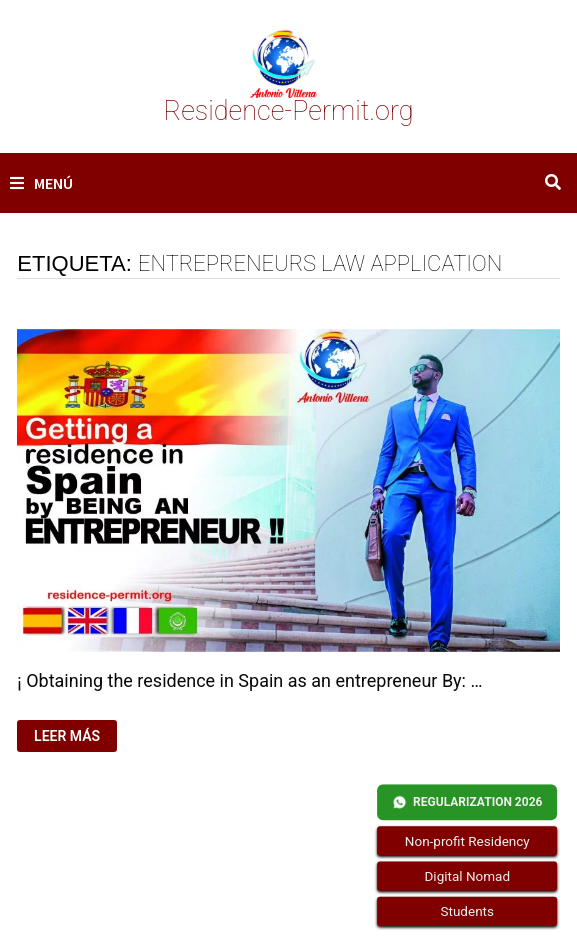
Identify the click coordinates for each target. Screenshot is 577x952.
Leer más (75, 736)
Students (466, 912)
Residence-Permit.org (289, 111)
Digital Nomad (467, 876)
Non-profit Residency (466, 841)
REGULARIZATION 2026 (467, 802)
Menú (41, 183)
